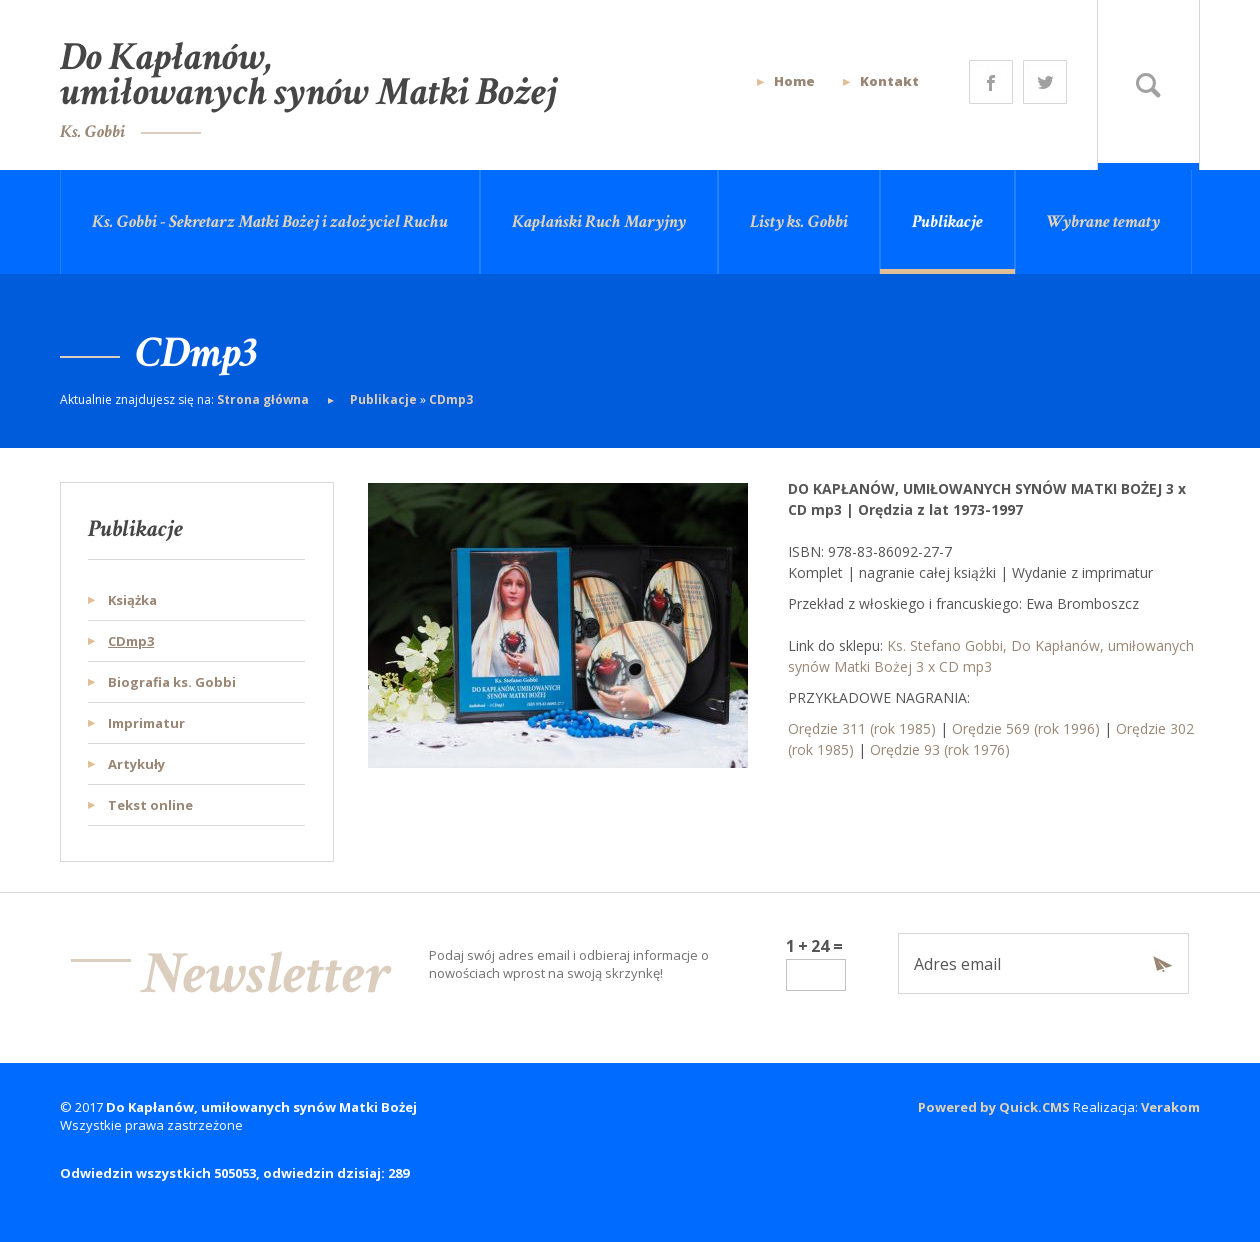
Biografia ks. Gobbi (172, 682)
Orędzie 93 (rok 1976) (940, 749)
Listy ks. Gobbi (799, 221)
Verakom (1170, 1107)
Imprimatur (146, 723)
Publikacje (947, 221)
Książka (132, 600)
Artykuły (136, 764)
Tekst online (150, 805)
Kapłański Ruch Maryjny (599, 221)
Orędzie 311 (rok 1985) (862, 728)
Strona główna (264, 399)
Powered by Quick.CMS (994, 1107)
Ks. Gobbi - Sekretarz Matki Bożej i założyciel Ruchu (270, 221)
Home (794, 81)
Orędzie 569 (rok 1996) (1026, 728)
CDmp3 (451, 399)
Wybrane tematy (1103, 221)
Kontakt (889, 81)
